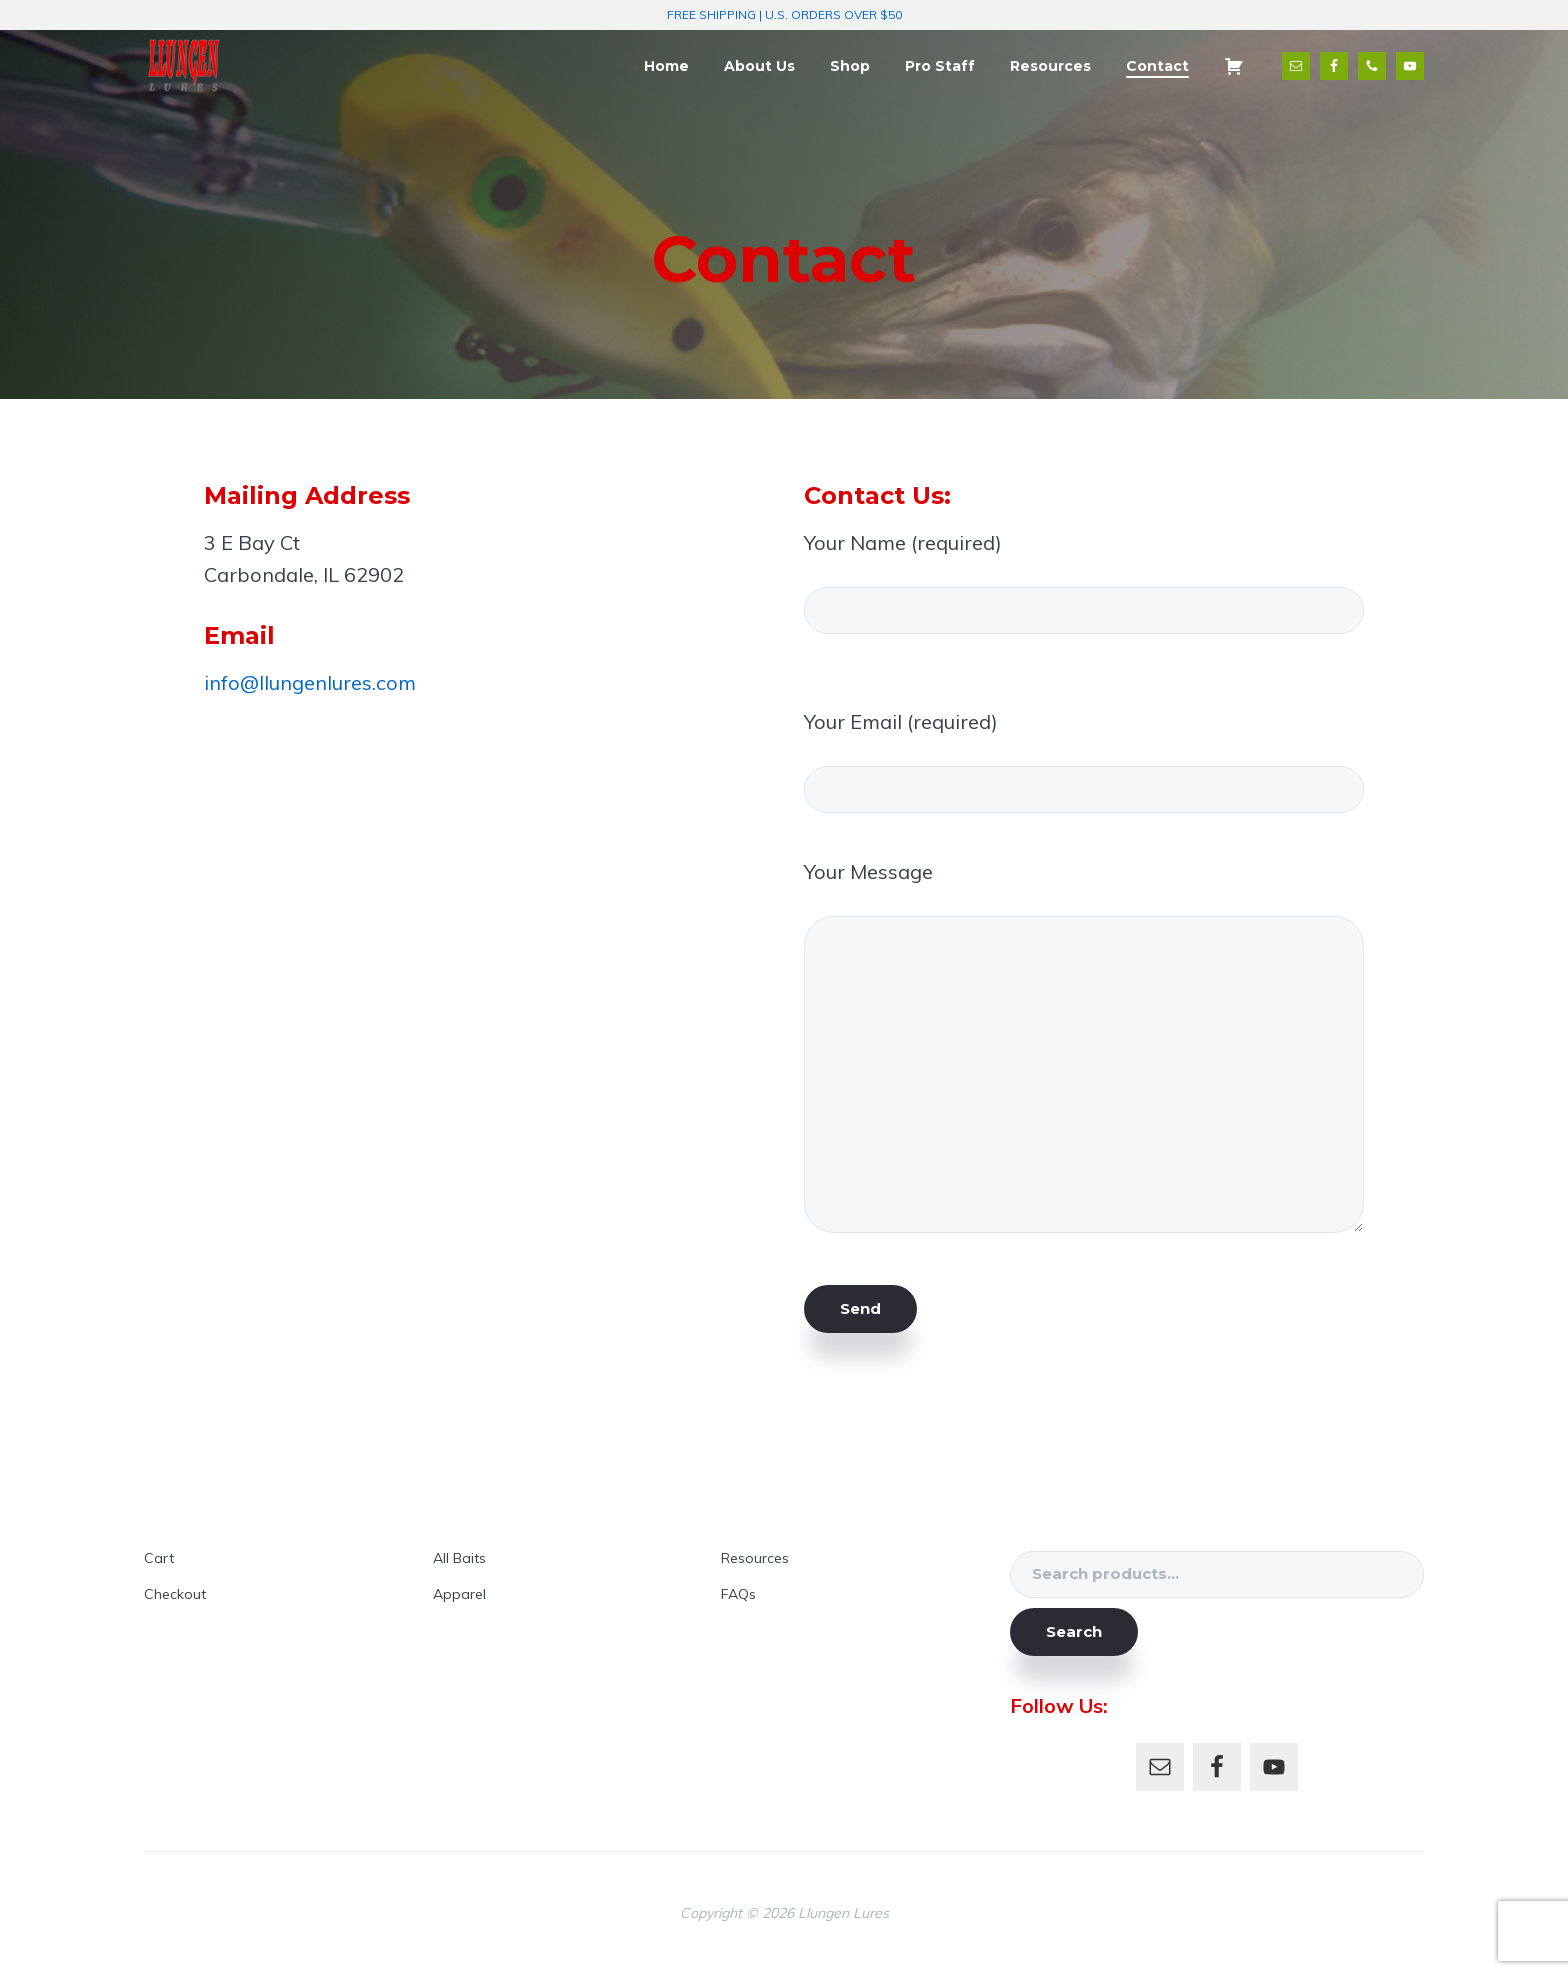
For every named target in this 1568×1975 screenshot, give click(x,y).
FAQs (738, 1594)
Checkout (175, 1594)
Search (1074, 1631)
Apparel (459, 1594)
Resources (755, 1558)
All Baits (459, 1558)
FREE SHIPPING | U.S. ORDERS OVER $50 (784, 14)
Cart (159, 1558)
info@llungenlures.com (310, 682)
